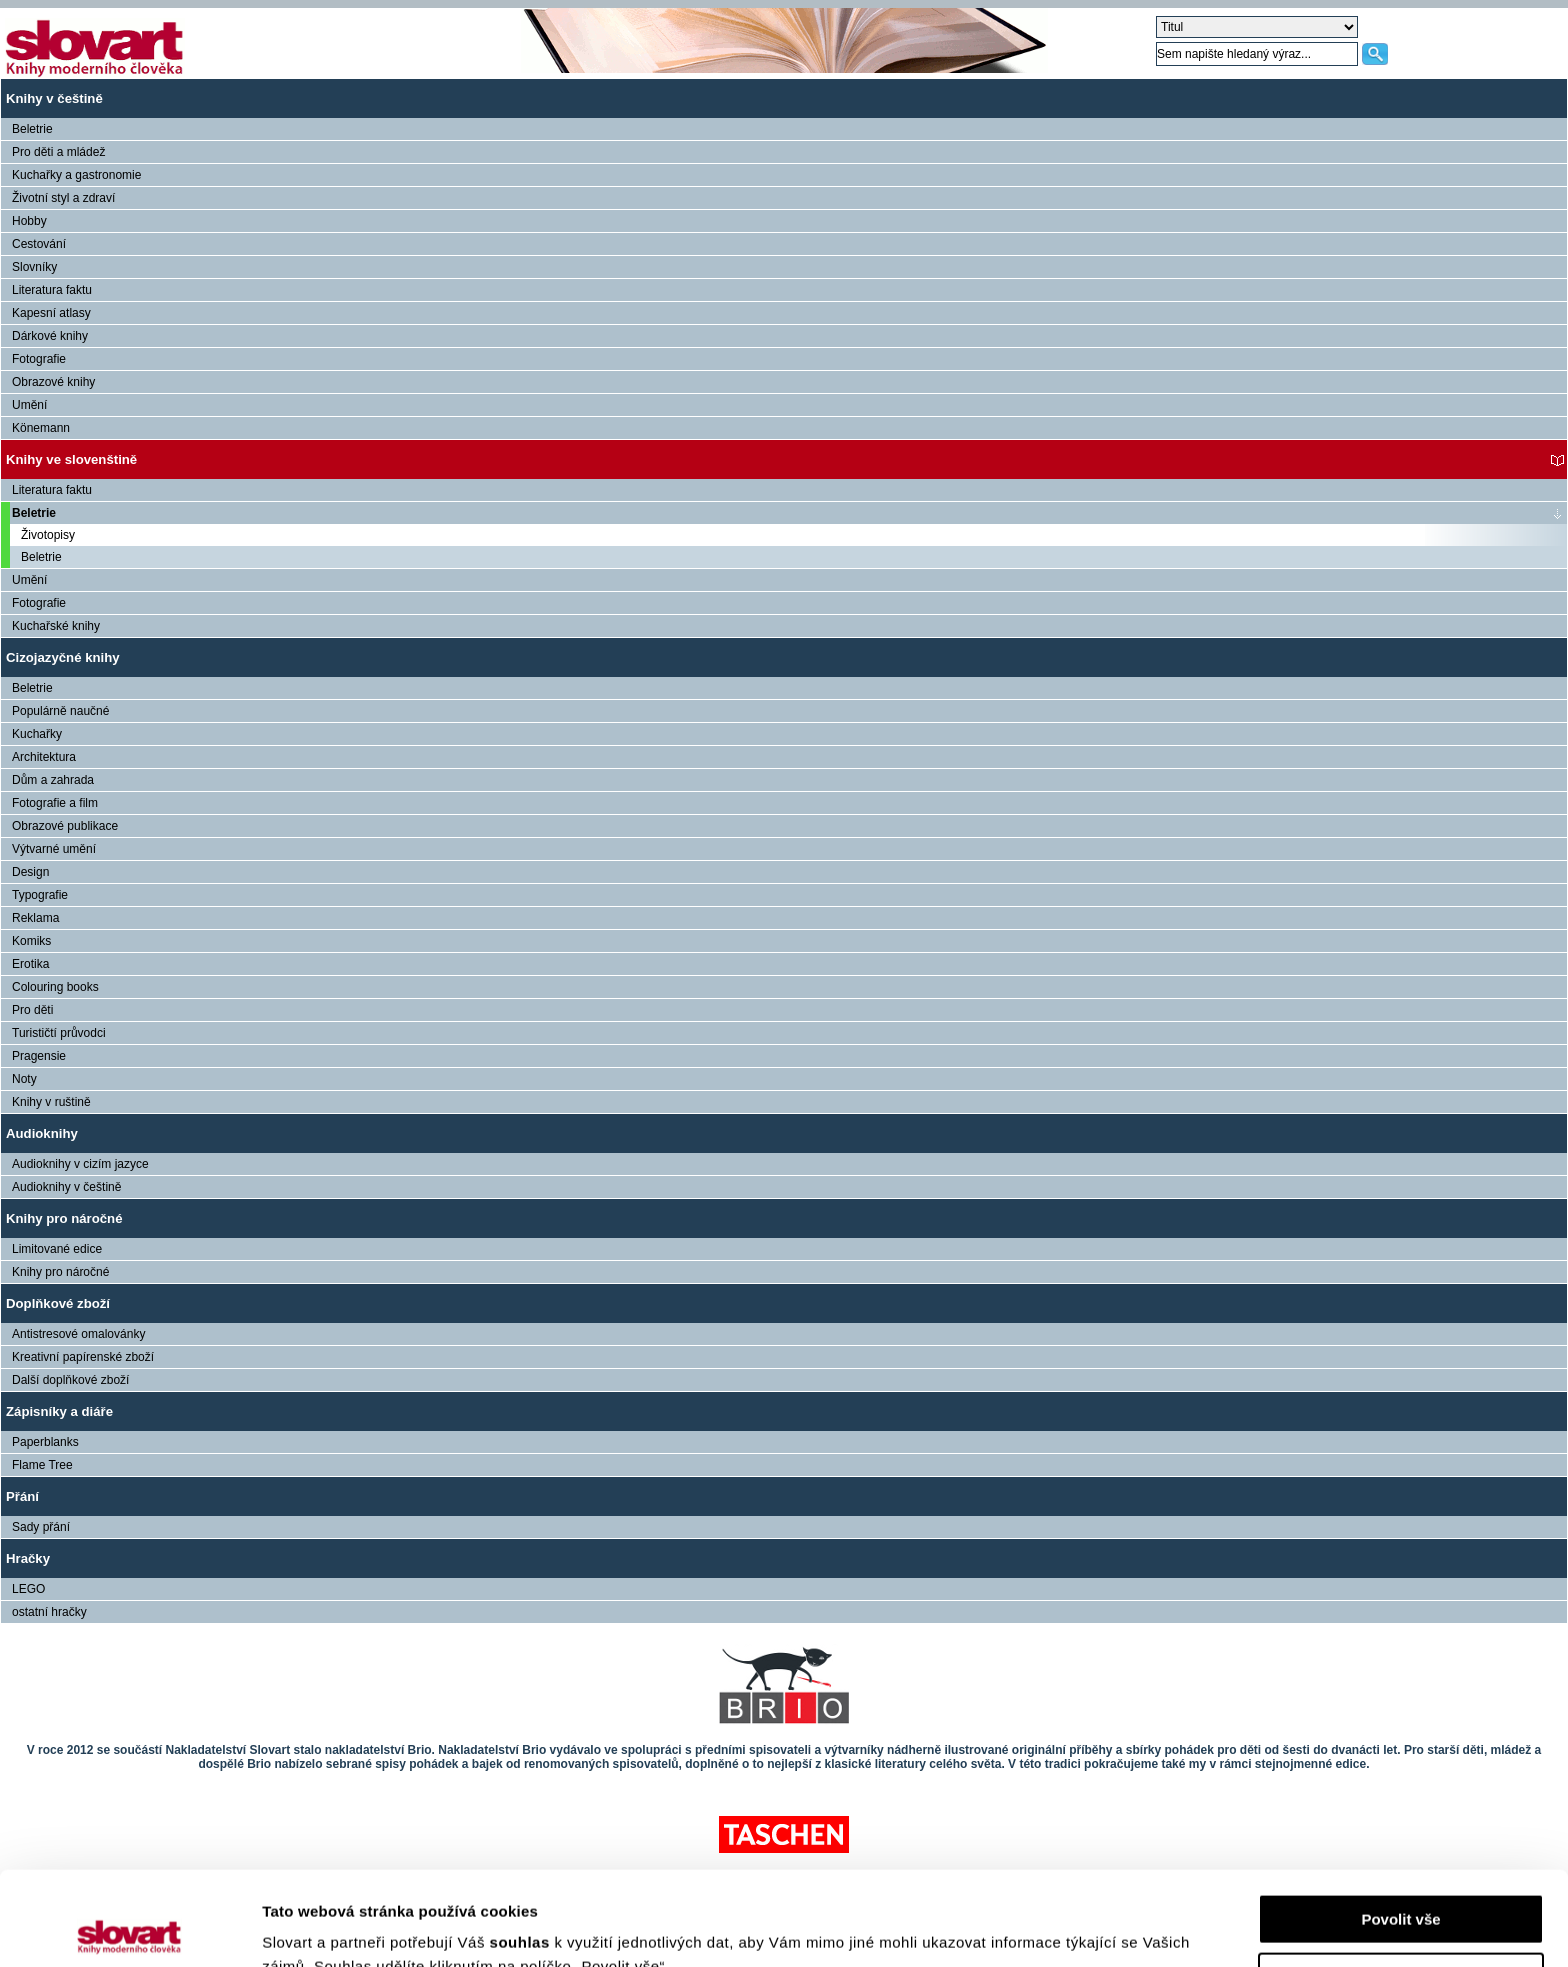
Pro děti (32, 1010)
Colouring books (55, 987)
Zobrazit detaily (318, 1927)
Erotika (30, 964)
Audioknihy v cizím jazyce (80, 1164)
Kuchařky (37, 734)
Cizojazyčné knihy (63, 657)
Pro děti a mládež (58, 152)
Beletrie (32, 129)
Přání (22, 1496)
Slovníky (34, 267)
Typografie (40, 895)
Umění (29, 405)
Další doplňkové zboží (70, 1380)
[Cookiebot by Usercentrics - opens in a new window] (129, 1928)
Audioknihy (42, 1133)
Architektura (44, 757)
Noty (24, 1079)
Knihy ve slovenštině (71, 459)
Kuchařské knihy (56, 626)
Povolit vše (1400, 1825)
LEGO (28, 1589)
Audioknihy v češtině (66, 1187)
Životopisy (48, 535)
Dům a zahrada (53, 780)
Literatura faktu (52, 290)
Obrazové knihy (53, 382)
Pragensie (39, 1056)
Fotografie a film (55, 803)
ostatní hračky (49, 1612)
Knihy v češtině (54, 98)
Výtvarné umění (54, 849)
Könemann (41, 428)
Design (30, 872)
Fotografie (39, 359)
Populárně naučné (60, 711)
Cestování (39, 244)
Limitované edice (57, 1249)
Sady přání (41, 1527)
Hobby (29, 221)
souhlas (522, 1848)
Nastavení (1401, 1883)
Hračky (28, 1558)
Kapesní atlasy (51, 313)
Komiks (31, 941)
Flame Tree (42, 1465)
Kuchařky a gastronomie (76, 175)
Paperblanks (45, 1442)
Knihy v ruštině (51, 1102)
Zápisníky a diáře (59, 1411)
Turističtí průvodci (59, 1033)
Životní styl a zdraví (63, 198)
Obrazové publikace (65, 826)
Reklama (35, 918)
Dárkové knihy (50, 336)
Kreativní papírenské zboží (83, 1357)
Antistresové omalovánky (78, 1334)
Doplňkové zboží (58, 1303)
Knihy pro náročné (64, 1218)
